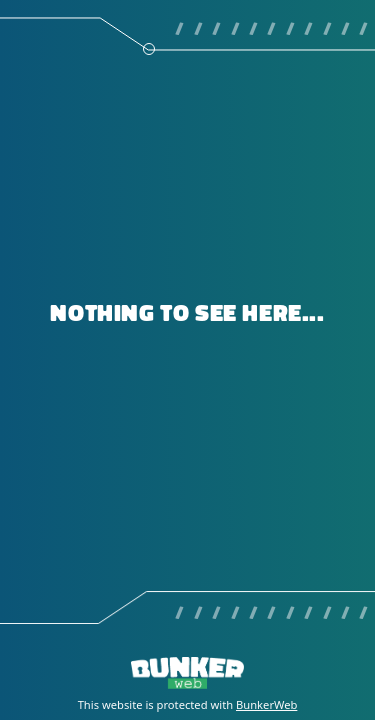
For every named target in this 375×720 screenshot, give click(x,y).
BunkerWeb (266, 704)
